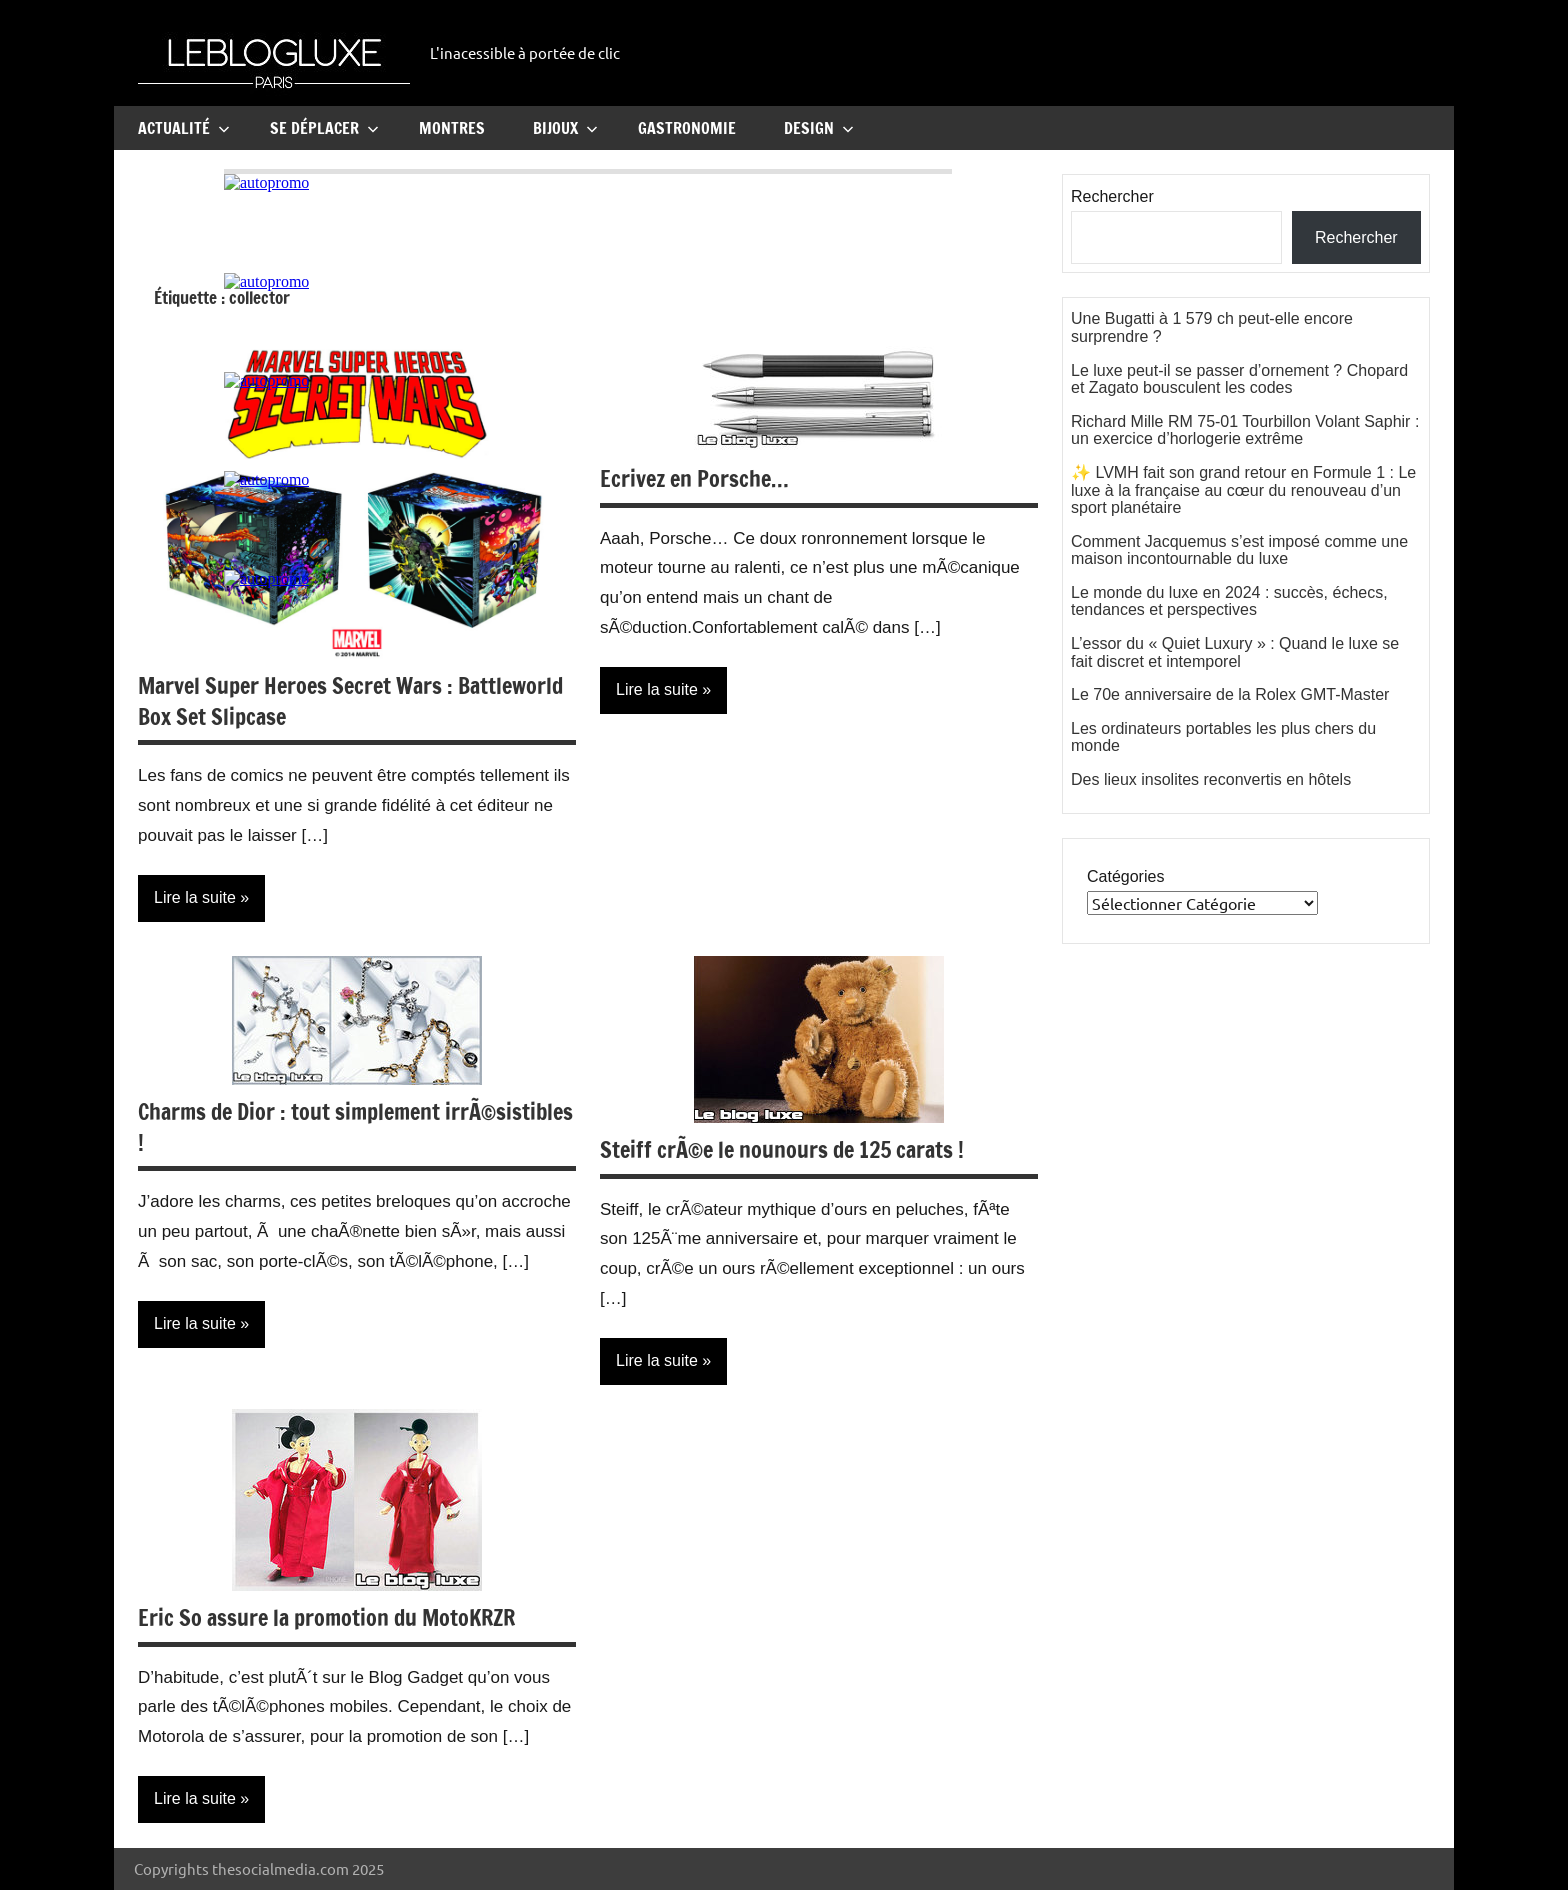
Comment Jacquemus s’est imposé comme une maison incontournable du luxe (1239, 550)
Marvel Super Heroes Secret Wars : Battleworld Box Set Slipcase (350, 701)
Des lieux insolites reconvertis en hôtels (1211, 779)
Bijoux (565, 128)
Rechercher (1112, 196)
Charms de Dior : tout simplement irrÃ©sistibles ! (355, 1127)
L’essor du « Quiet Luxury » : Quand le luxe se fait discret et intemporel (1235, 652)
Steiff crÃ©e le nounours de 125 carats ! (782, 1149)
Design (819, 128)
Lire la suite (195, 897)
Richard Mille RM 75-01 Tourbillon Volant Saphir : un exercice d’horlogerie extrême (1245, 430)
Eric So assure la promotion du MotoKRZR (326, 1617)
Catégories (1125, 876)
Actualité (184, 128)
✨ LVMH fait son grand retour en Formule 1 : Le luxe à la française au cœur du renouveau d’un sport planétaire (1243, 490)
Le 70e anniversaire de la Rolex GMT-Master (1230, 694)
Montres (452, 128)
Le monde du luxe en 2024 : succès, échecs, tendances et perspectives (1229, 601)
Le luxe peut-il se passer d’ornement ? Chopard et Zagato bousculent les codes (1239, 379)
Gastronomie (687, 128)
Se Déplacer (324, 128)
